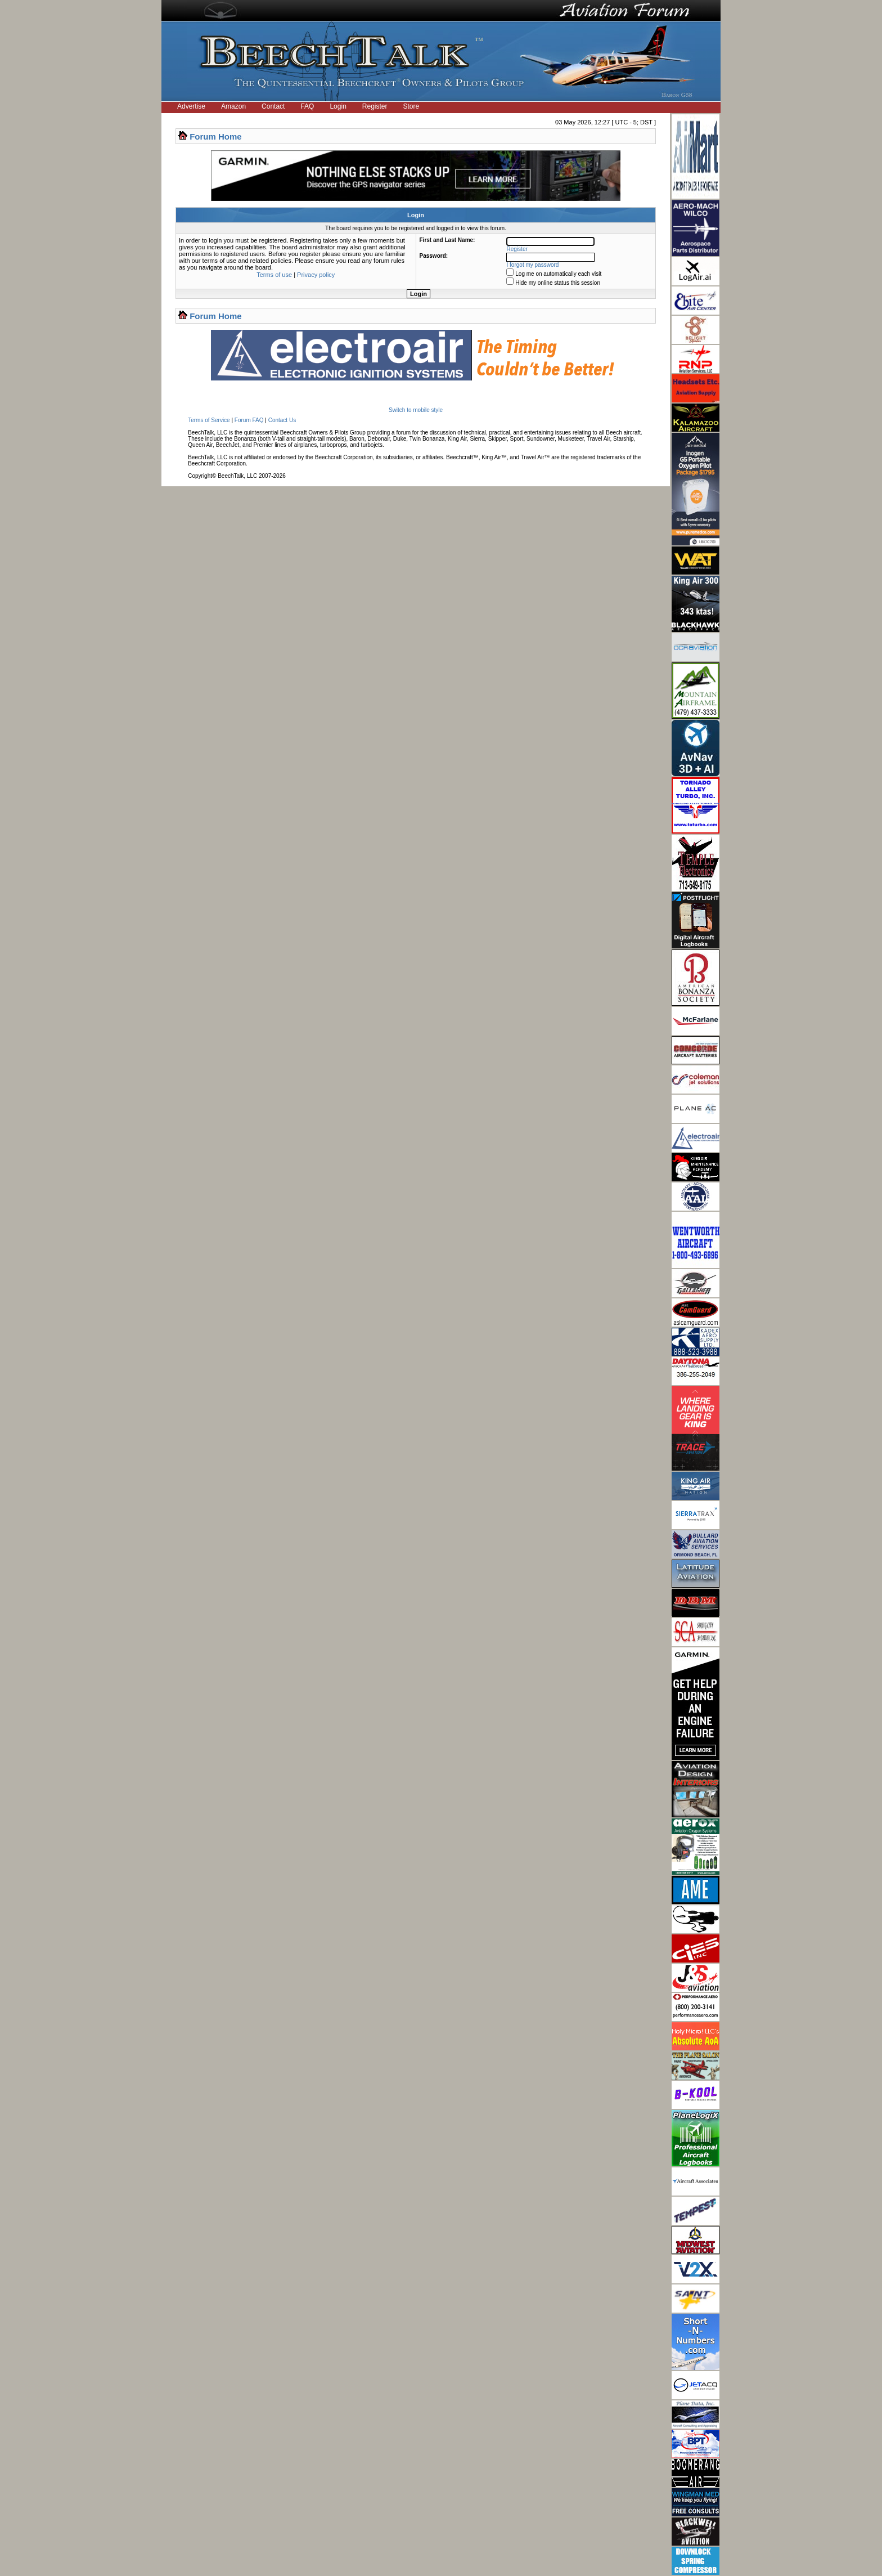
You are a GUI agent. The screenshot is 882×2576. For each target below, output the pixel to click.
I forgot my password (533, 265)
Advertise (191, 106)
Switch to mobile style (416, 410)
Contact (273, 106)
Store (411, 106)
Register (375, 106)
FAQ (307, 106)
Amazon (233, 106)
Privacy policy (316, 274)
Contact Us (282, 420)
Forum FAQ (249, 420)
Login (338, 106)
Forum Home (216, 136)
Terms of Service (209, 420)
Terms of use (274, 274)
